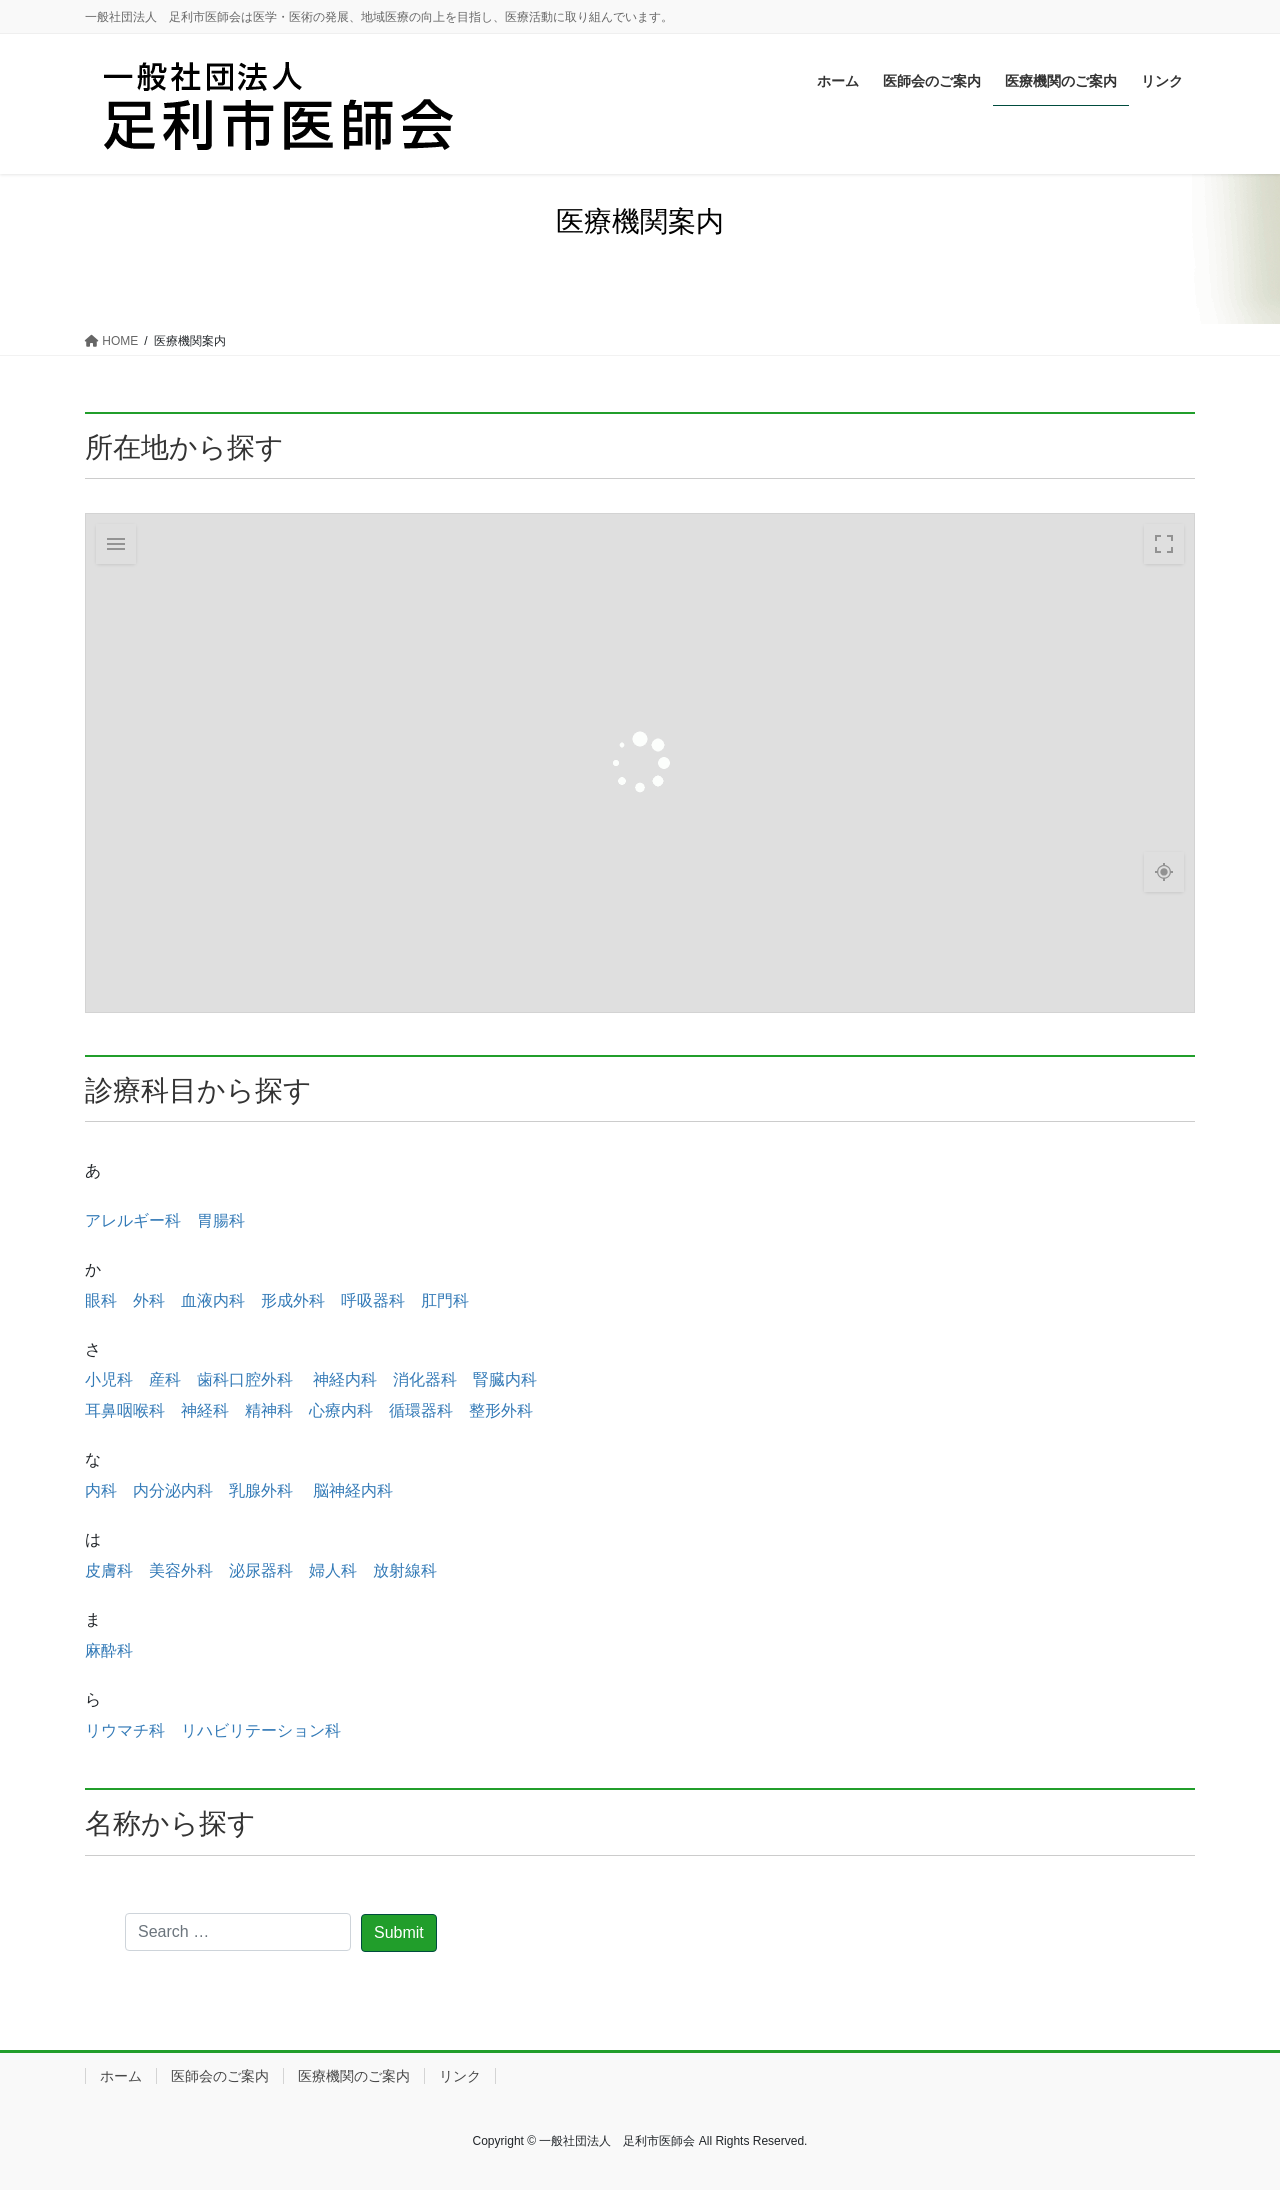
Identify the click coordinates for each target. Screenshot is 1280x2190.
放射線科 (405, 1570)
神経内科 (345, 1379)
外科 (149, 1300)
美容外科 (181, 1570)
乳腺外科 (263, 1490)
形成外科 (293, 1300)
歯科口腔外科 (245, 1379)
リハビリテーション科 (261, 1730)
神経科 (205, 1410)
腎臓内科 (505, 1379)
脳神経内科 (353, 1490)
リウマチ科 (125, 1730)
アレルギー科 (133, 1220)
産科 (165, 1379)
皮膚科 (109, 1570)
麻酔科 (109, 1650)
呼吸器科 (373, 1300)
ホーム (121, 2076)
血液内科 (213, 1300)
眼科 (101, 1300)
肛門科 (445, 1300)
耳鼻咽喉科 (125, 1410)
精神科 (269, 1410)
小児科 (109, 1379)
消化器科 (425, 1379)
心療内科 (341, 1410)
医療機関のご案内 (354, 2076)
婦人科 (333, 1570)
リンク (460, 2076)
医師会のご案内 (220, 2076)
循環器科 (421, 1410)
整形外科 (501, 1410)
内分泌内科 (173, 1490)
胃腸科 (221, 1220)
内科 (101, 1490)
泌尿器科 (261, 1570)
